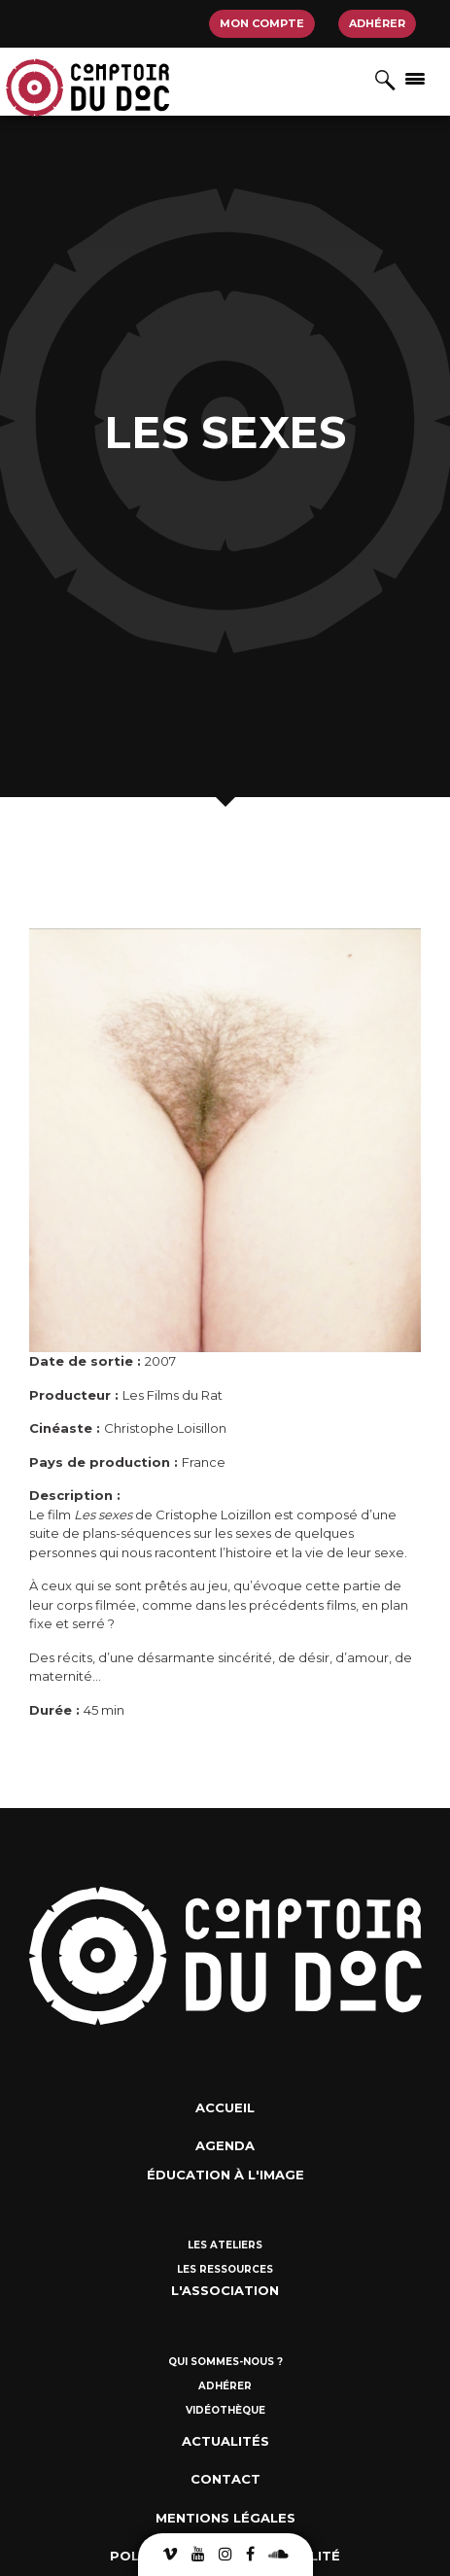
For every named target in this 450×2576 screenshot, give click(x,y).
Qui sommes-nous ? (225, 2361)
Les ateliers (225, 2245)
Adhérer (377, 23)
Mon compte (262, 23)
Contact (225, 2479)
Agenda (225, 2145)
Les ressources (225, 2269)
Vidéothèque (225, 2410)
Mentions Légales (225, 2517)
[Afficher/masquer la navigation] (415, 77)
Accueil (225, 2107)
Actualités (225, 2441)
